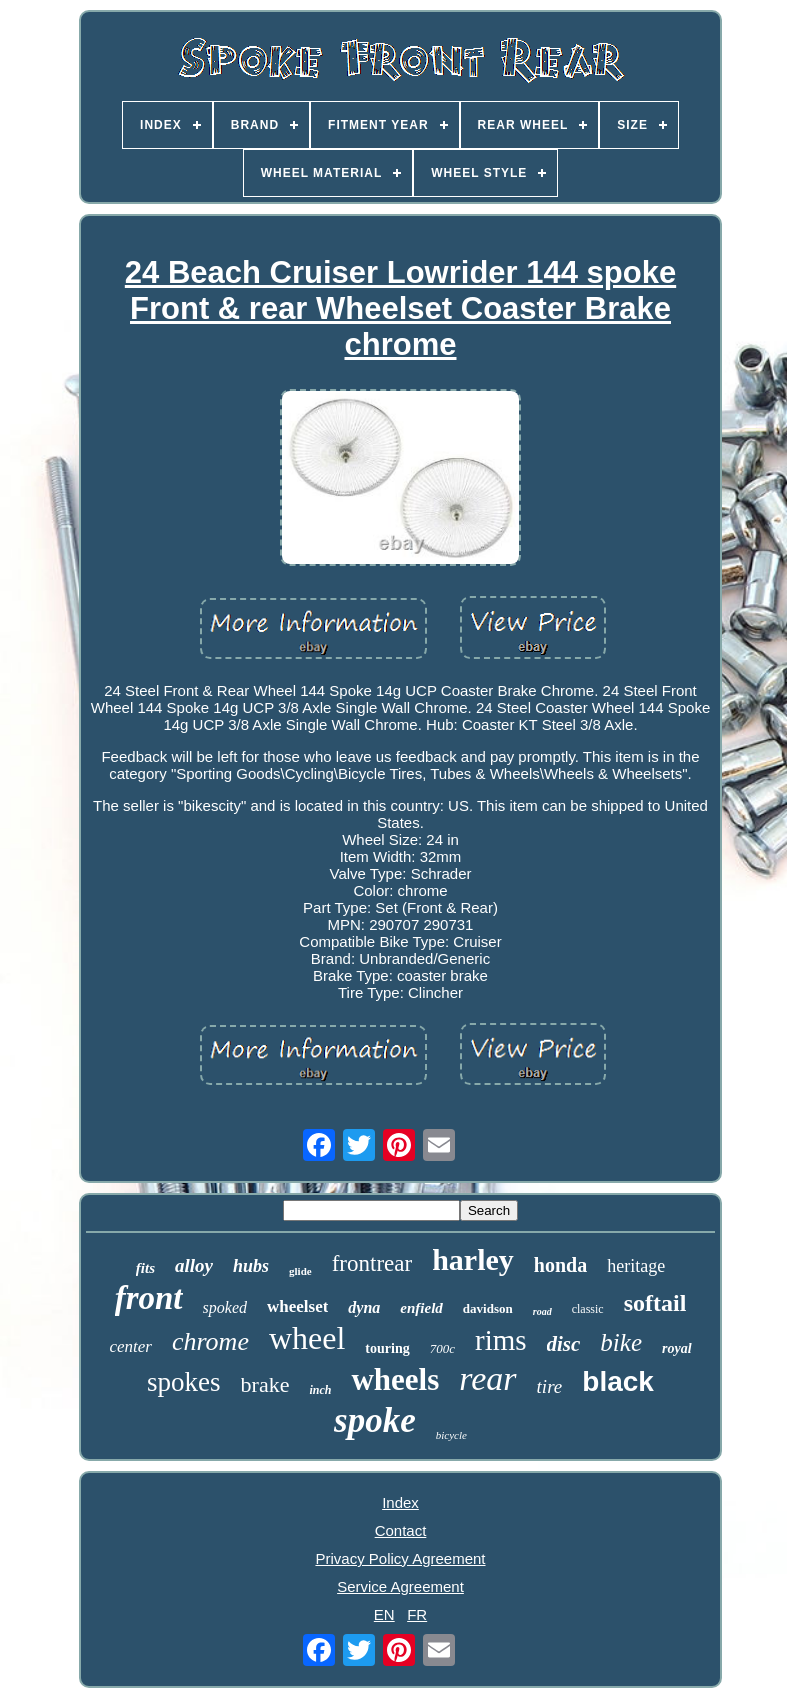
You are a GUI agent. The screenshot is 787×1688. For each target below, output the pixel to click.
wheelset (297, 1306)
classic (588, 1309)
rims (501, 1340)
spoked (225, 1307)
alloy (194, 1265)
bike (621, 1342)
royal (677, 1348)
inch (320, 1390)
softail (655, 1303)
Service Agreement (400, 1586)
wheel (307, 1338)
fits (145, 1268)
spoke (375, 1420)
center (130, 1346)
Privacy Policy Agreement (400, 1558)
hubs (251, 1266)
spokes (184, 1382)
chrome (210, 1341)
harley (473, 1259)
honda (560, 1265)
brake (265, 1384)
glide (300, 1271)
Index (400, 1502)
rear (487, 1378)
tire (550, 1386)
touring (387, 1348)
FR (417, 1614)
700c (442, 1348)
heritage (636, 1266)
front (149, 1298)
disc (564, 1344)
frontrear (372, 1263)
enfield (421, 1308)
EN (384, 1614)
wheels (395, 1379)
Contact (401, 1530)
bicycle (451, 1435)
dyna (364, 1307)
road (542, 1311)
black (618, 1381)
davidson (488, 1308)
